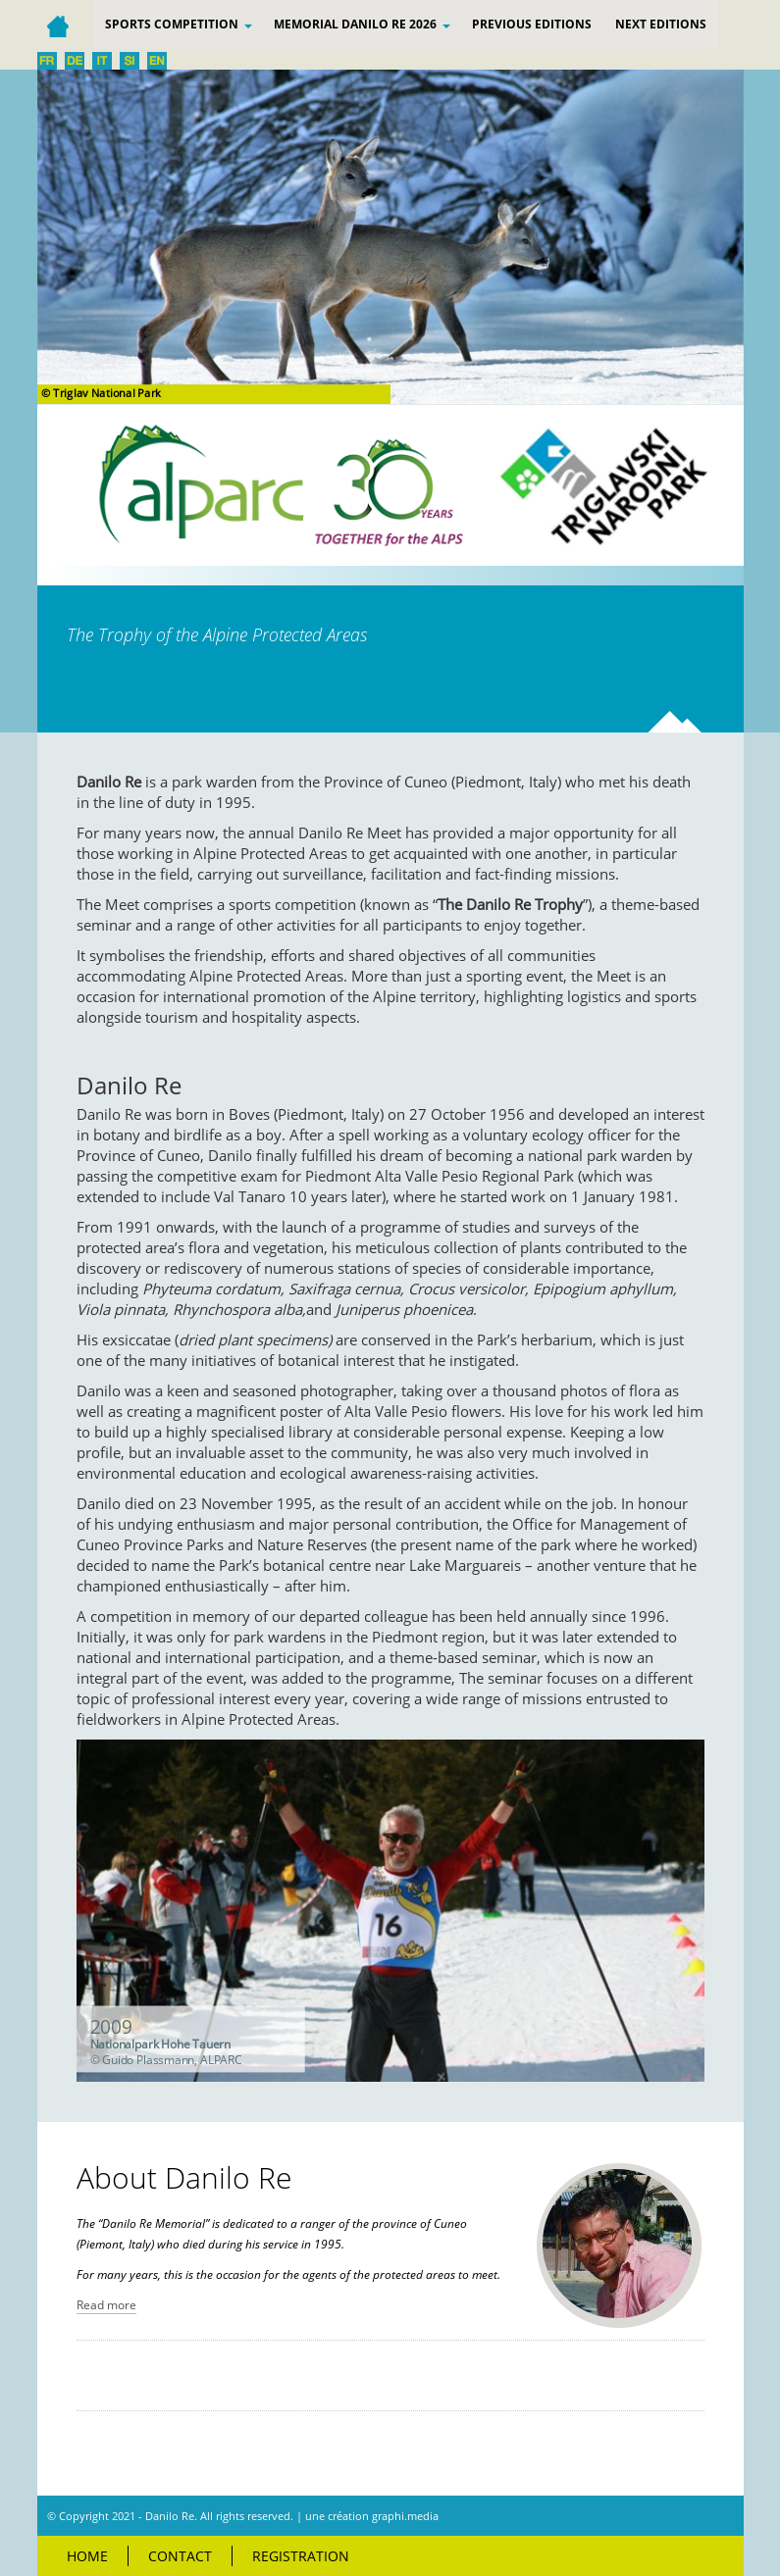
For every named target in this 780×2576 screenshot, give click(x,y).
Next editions (660, 24)
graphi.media (405, 2515)
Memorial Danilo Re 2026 (362, 24)
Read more (106, 2305)
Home (87, 2556)
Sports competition (178, 24)
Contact (180, 2556)
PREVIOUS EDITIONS (532, 24)
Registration (300, 2556)
